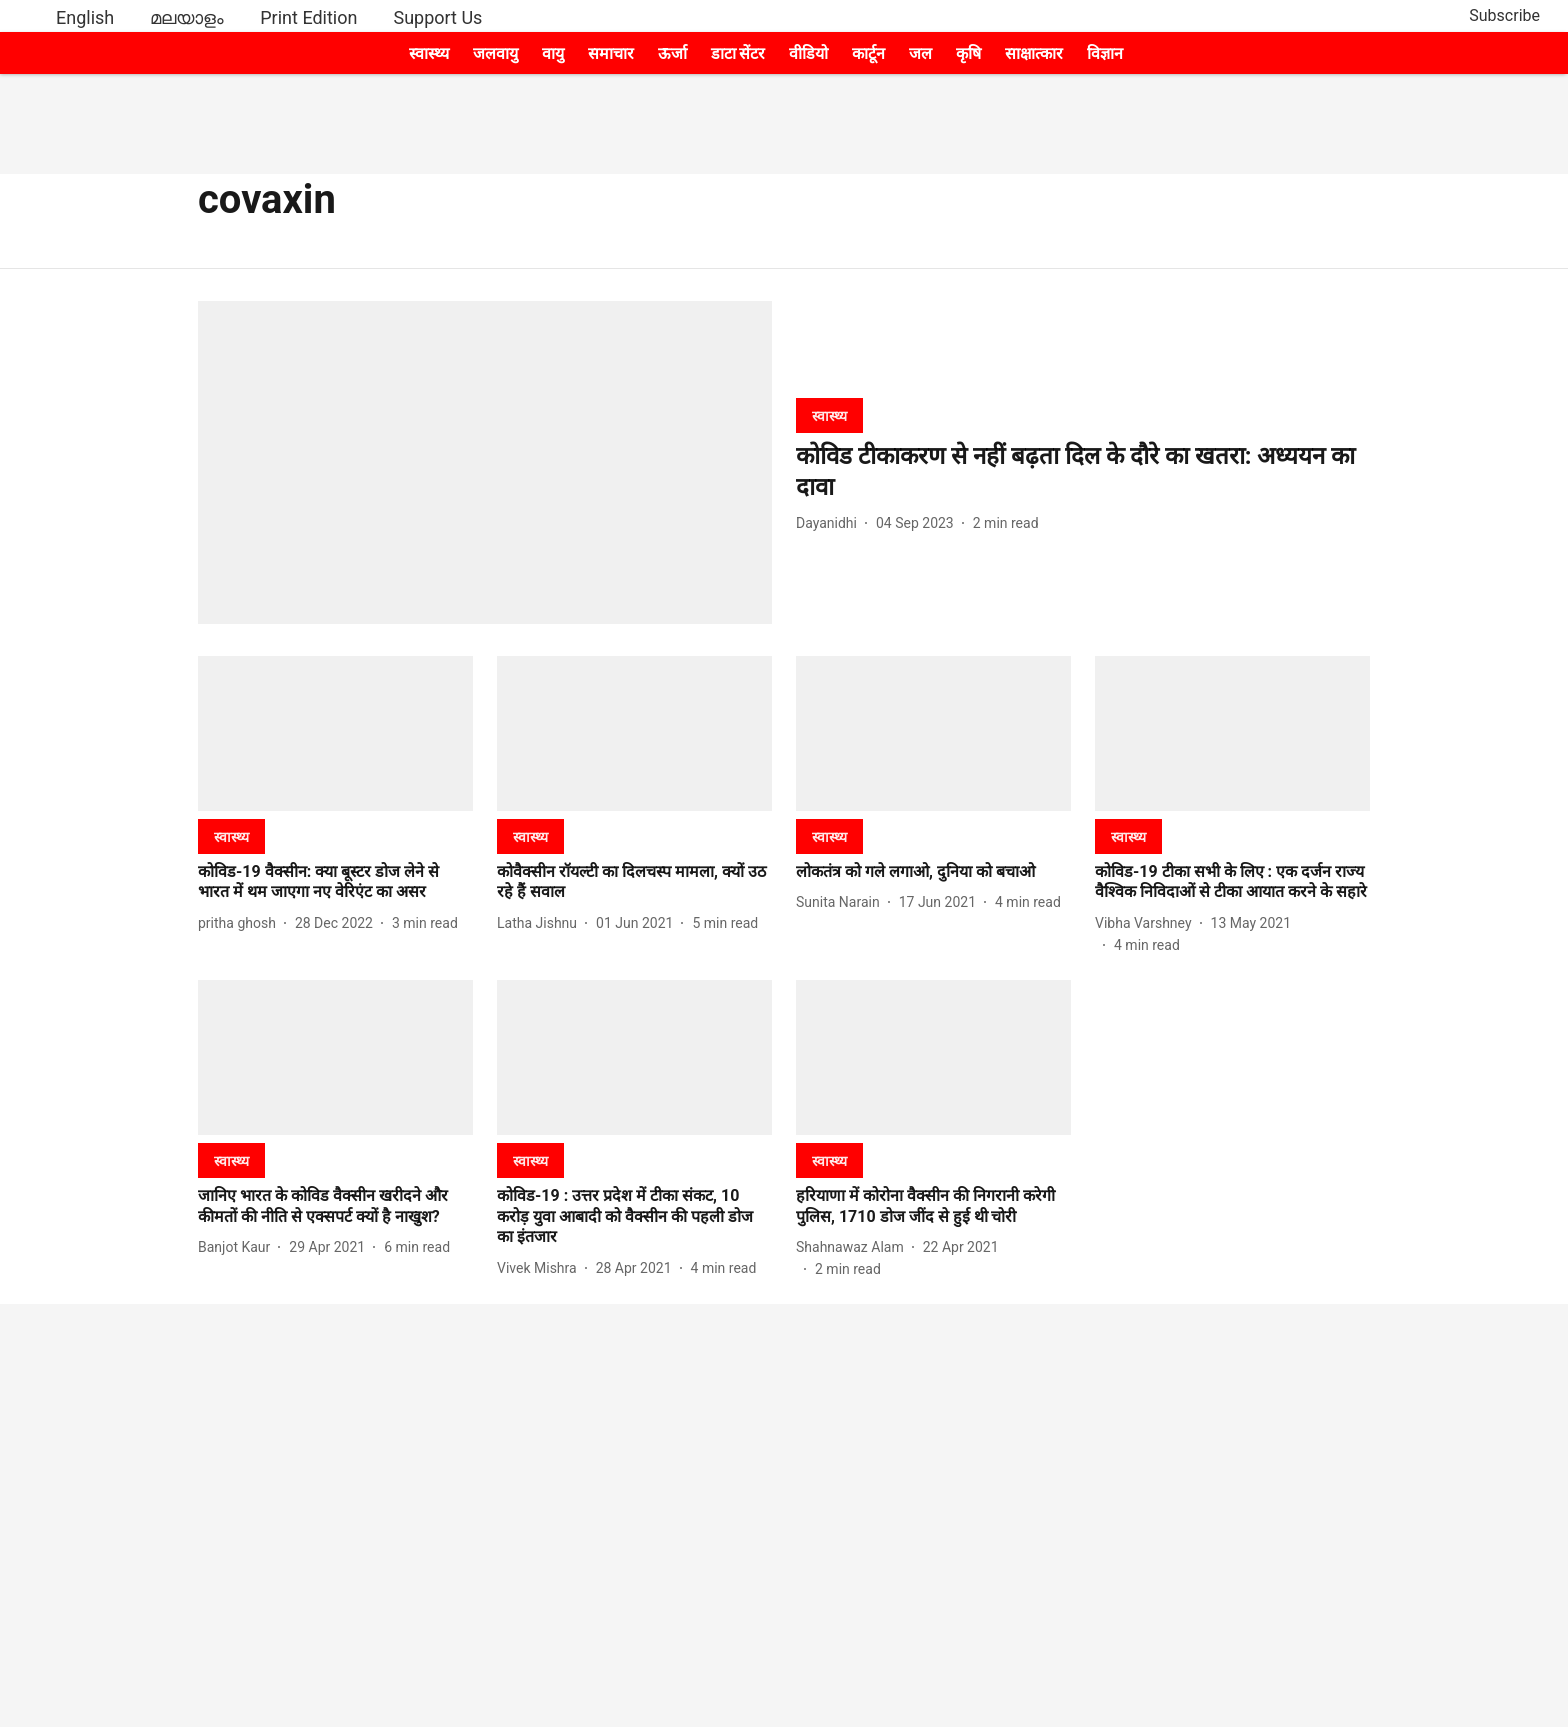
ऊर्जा (672, 53)
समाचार (611, 53)
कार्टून (868, 53)
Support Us (437, 17)
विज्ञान (1105, 53)
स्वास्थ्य (429, 53)
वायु (553, 53)
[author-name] (830, 523)
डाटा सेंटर (738, 53)
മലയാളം (187, 17)
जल (920, 53)
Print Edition (308, 17)
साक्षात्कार (1034, 53)
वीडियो (808, 53)
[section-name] (829, 415)
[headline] (1083, 472)
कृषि (968, 53)
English (85, 17)
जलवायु (495, 53)
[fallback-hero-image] (485, 462)
